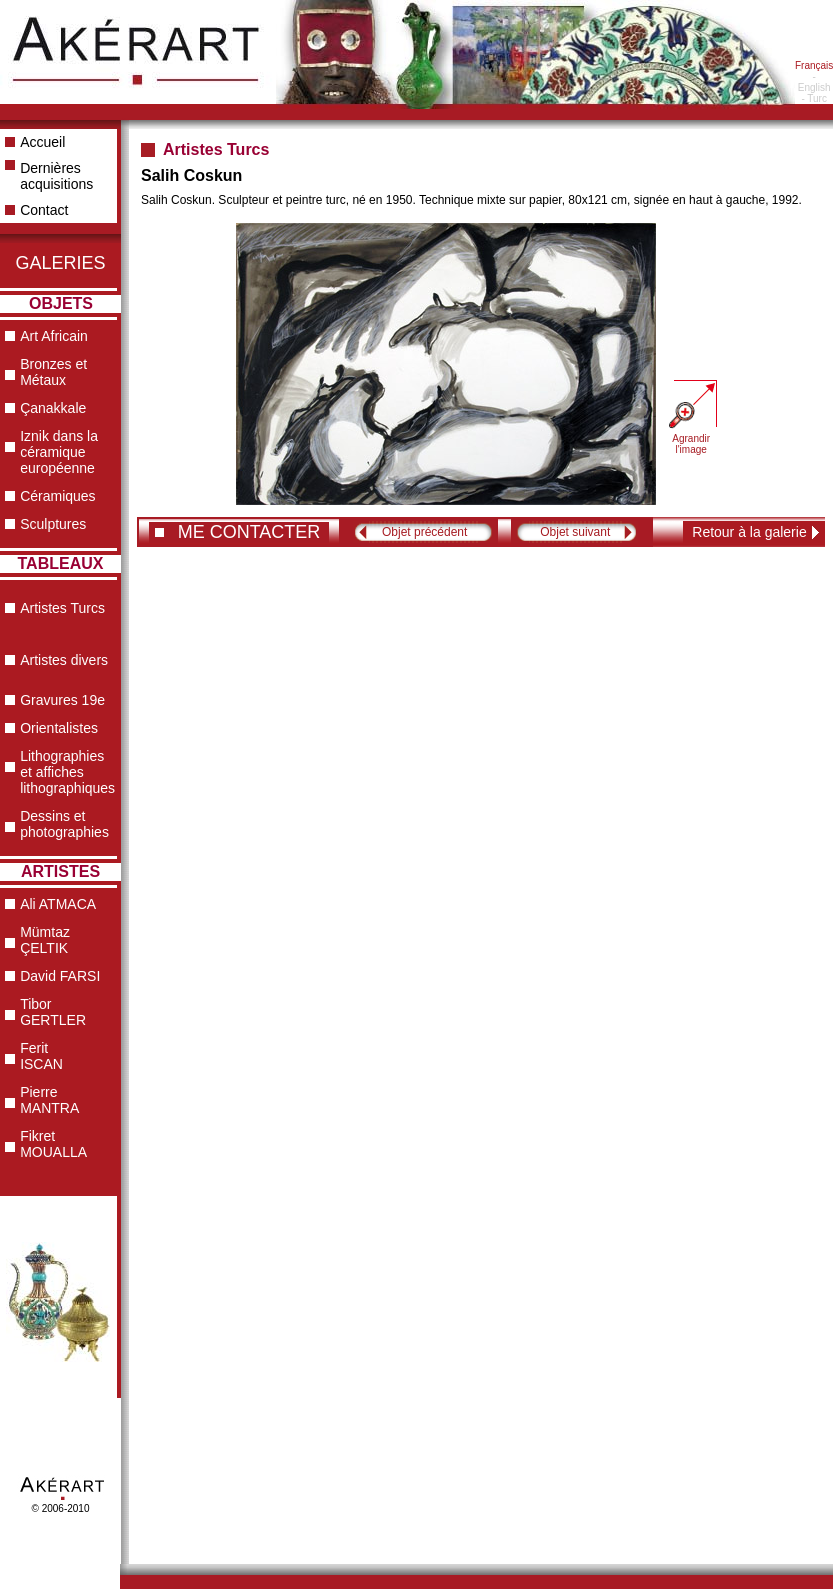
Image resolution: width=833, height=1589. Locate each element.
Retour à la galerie (749, 532)
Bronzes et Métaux (53, 372)
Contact (44, 210)
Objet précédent (424, 532)
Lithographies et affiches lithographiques (67, 772)
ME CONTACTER (249, 532)
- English (814, 82)
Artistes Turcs (62, 608)
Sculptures (53, 524)
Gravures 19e (62, 700)
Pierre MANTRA (49, 1100)
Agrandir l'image (691, 444)
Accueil (42, 142)
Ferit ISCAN (41, 1056)
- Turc (814, 98)
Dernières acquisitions (56, 176)
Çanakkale (53, 408)
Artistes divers (64, 660)
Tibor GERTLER (53, 1012)
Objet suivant (575, 532)
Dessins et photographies (64, 824)
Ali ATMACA (58, 904)
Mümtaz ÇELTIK (45, 940)
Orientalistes (59, 728)
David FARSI (60, 976)
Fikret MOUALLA (53, 1144)
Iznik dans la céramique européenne (59, 452)
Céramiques (57, 496)
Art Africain (54, 336)
